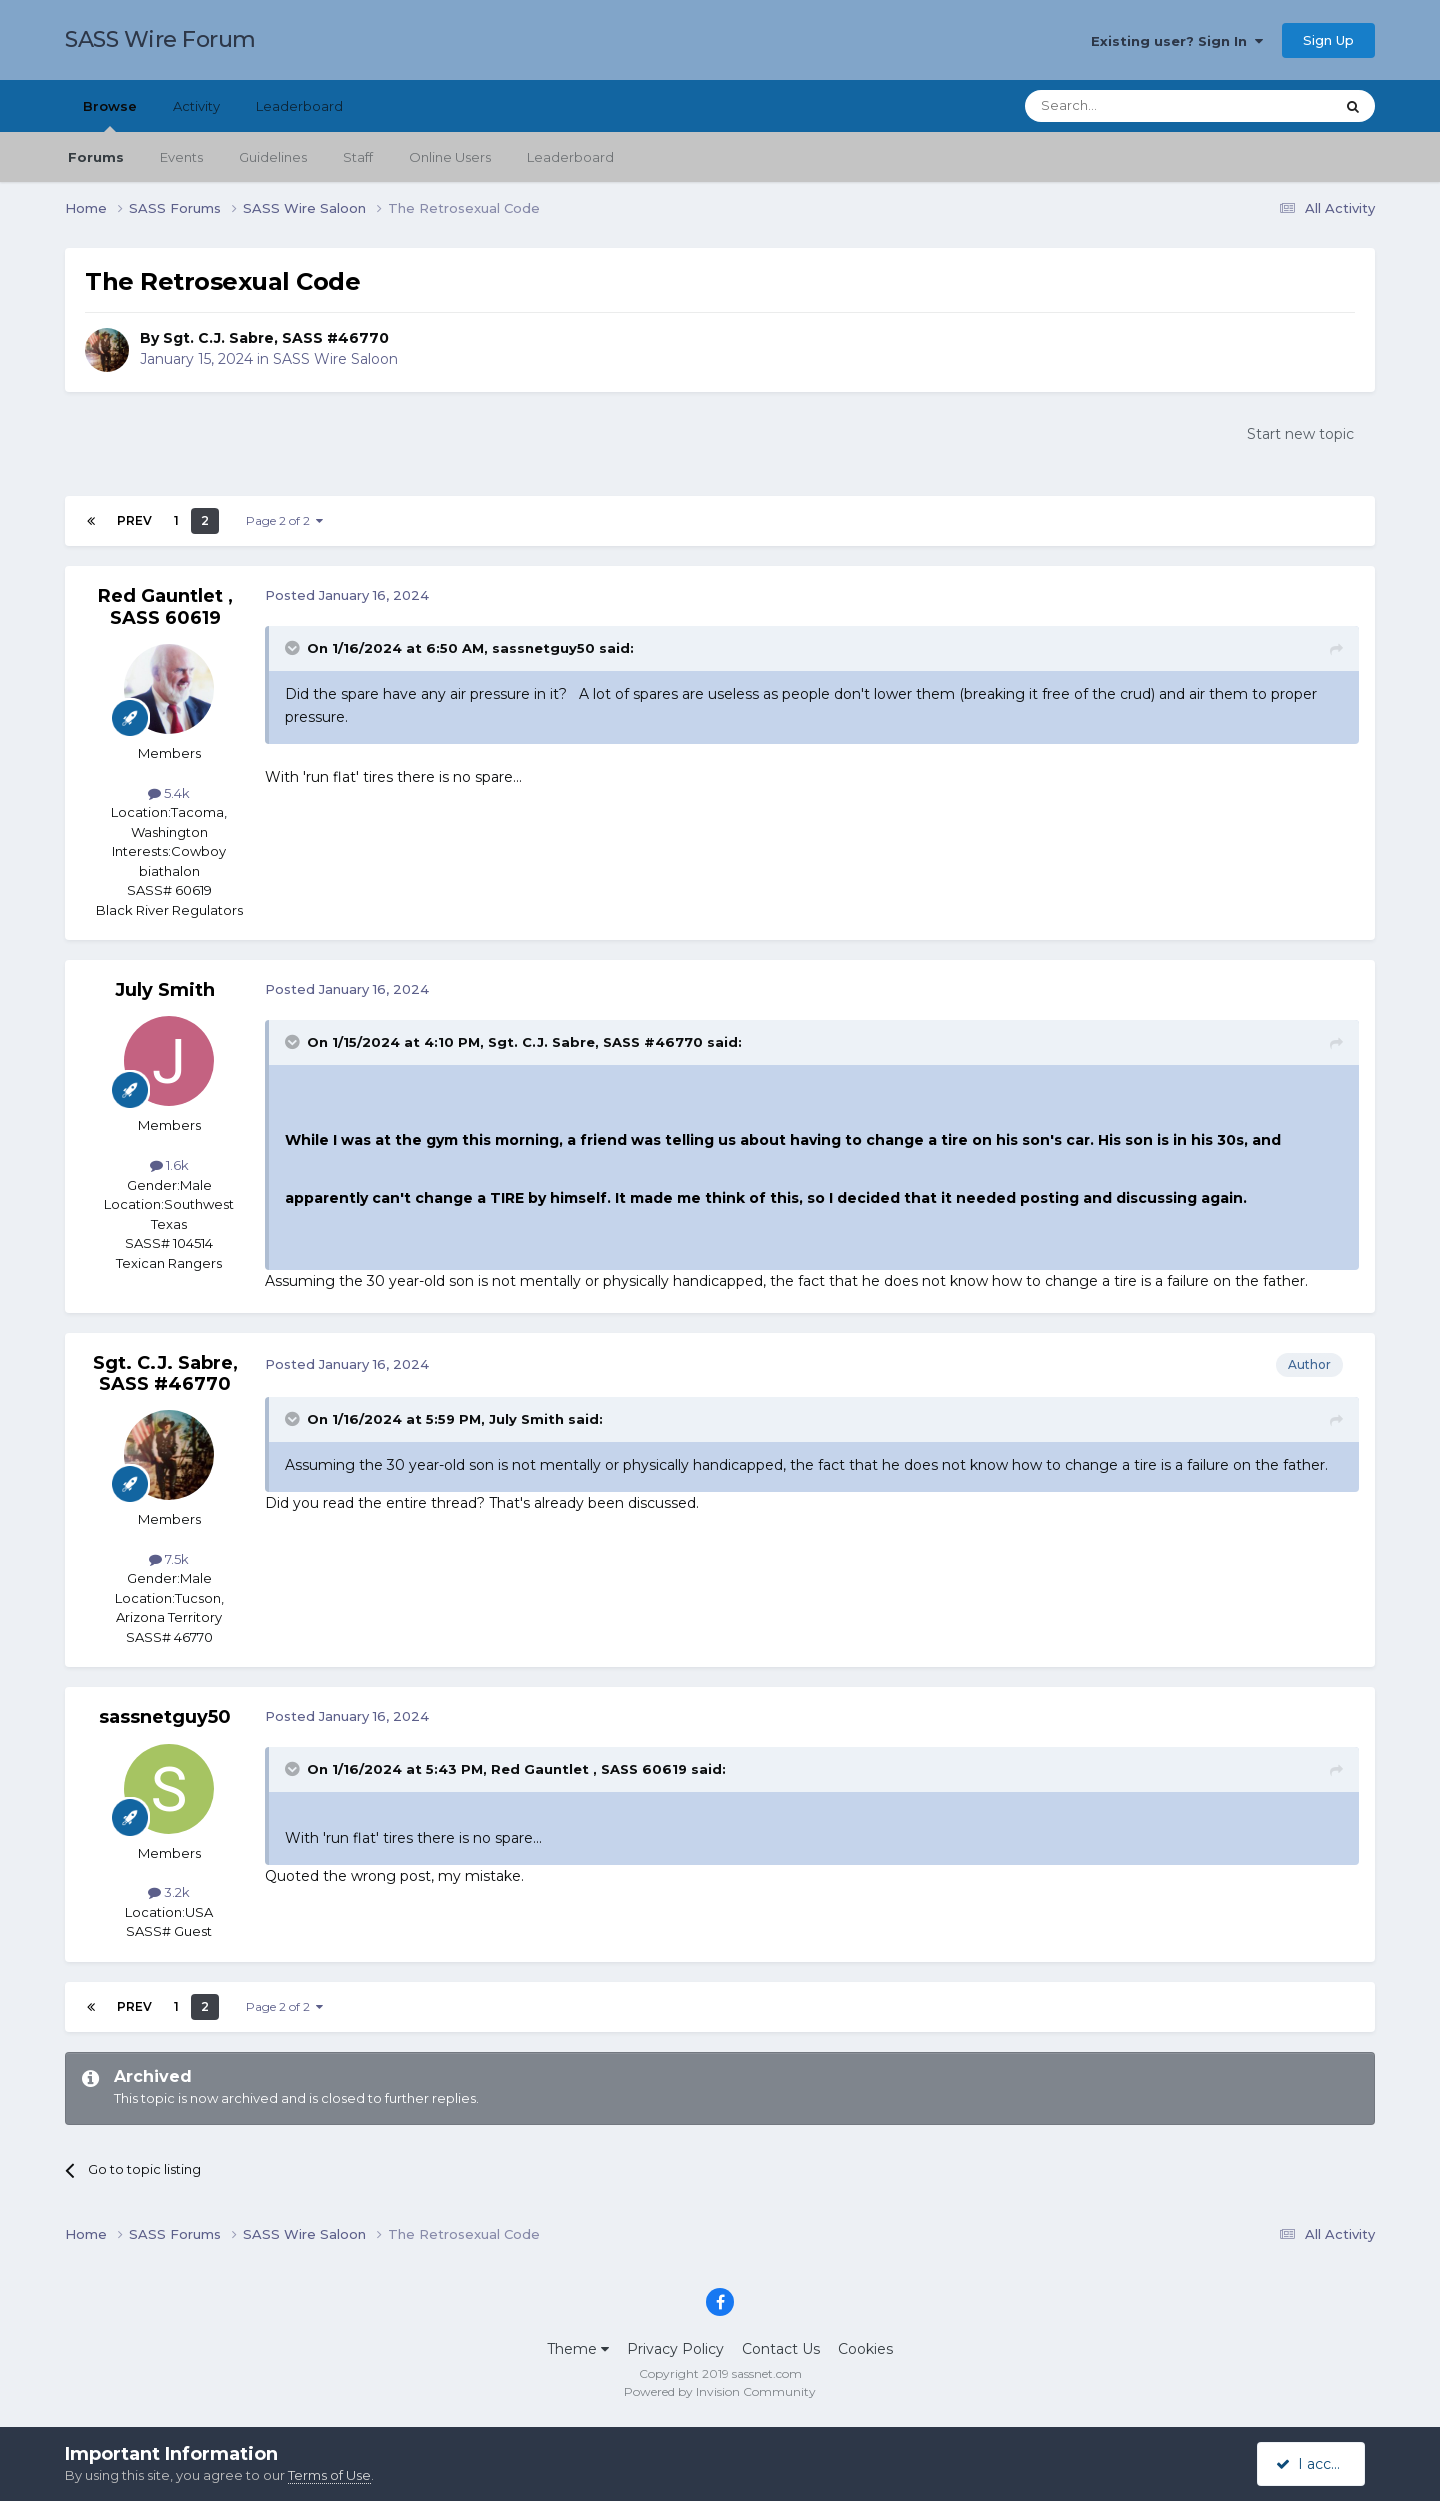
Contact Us (781, 2349)
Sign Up (1328, 40)
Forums (96, 157)
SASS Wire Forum (160, 39)
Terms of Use (329, 2475)
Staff (358, 157)
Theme (578, 2349)
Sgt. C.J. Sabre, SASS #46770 (276, 338)
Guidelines (273, 157)
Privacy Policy (675, 2349)
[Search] (1130, 106)
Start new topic (1300, 434)
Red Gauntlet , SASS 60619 (165, 607)
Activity (196, 106)
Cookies (865, 2349)
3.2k (169, 1892)
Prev (134, 520)
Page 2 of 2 (284, 520)
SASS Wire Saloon (335, 359)
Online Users (450, 157)
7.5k (169, 1559)
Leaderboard (570, 157)
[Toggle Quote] (294, 648)
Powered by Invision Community (720, 2391)
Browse (110, 115)
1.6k (169, 1165)
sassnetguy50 (543, 648)
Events (181, 157)
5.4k (169, 793)
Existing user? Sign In (1177, 41)
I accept (1314, 2464)
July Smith (165, 990)
